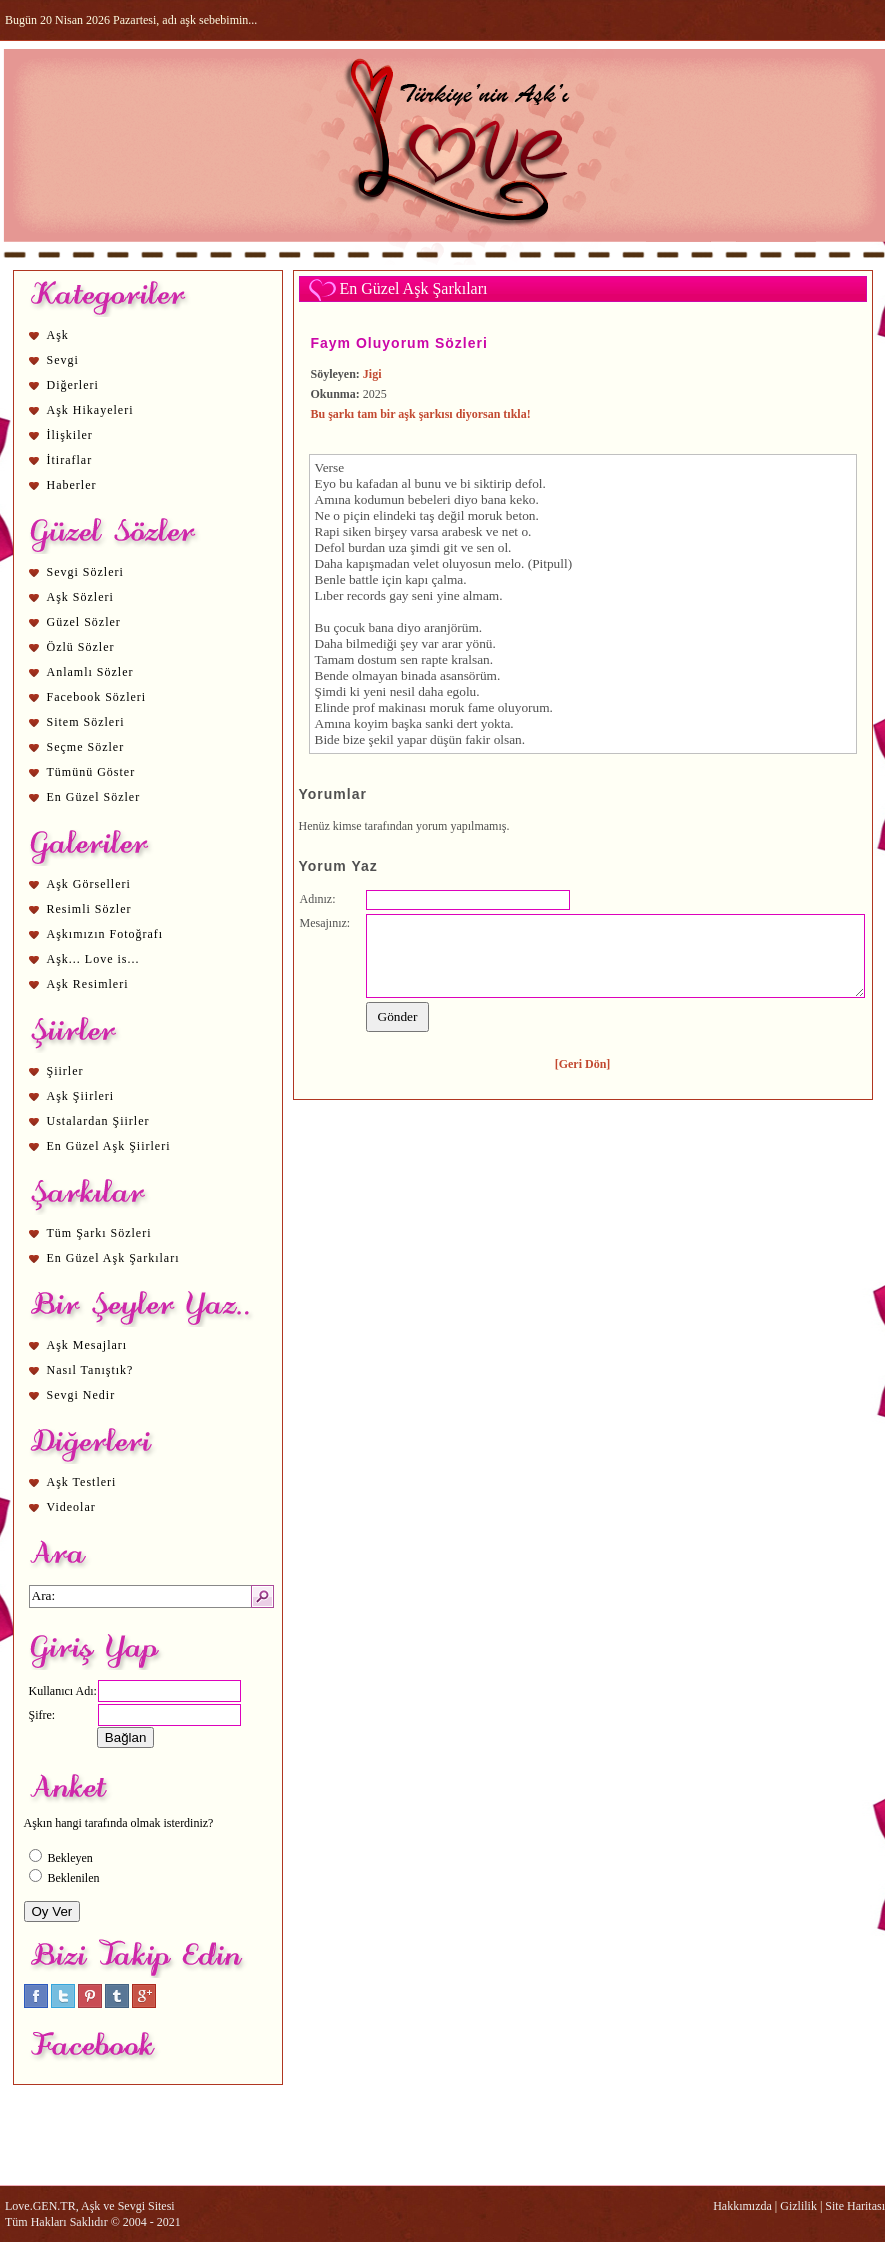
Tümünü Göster (91, 772)
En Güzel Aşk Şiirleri (109, 1146)
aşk (407, 723)
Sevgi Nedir (81, 1395)
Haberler (72, 485)
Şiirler (65, 1071)
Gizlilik (798, 2206)
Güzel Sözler (84, 622)
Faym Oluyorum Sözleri (399, 343)
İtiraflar (70, 460)
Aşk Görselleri (89, 884)
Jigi (372, 374)
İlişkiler (70, 435)
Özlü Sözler (81, 647)
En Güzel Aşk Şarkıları (113, 1258)
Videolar (71, 1507)
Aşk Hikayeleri (90, 410)
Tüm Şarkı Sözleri (99, 1233)
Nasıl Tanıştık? (90, 1370)
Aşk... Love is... (93, 959)
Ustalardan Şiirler (98, 1121)
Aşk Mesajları (87, 1345)
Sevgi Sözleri (85, 572)
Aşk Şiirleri (81, 1096)
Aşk (58, 335)
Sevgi (63, 360)
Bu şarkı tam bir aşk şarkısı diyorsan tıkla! (421, 414)
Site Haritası (855, 2206)
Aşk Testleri (82, 1482)
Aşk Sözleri (80, 597)
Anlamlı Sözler (90, 672)
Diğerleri (73, 385)
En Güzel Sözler (94, 797)
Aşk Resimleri (88, 984)
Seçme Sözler (86, 747)
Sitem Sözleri (86, 722)
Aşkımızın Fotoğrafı (105, 934)
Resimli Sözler (89, 909)
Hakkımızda (742, 2206)
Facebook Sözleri (97, 697)
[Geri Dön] (583, 1064)
